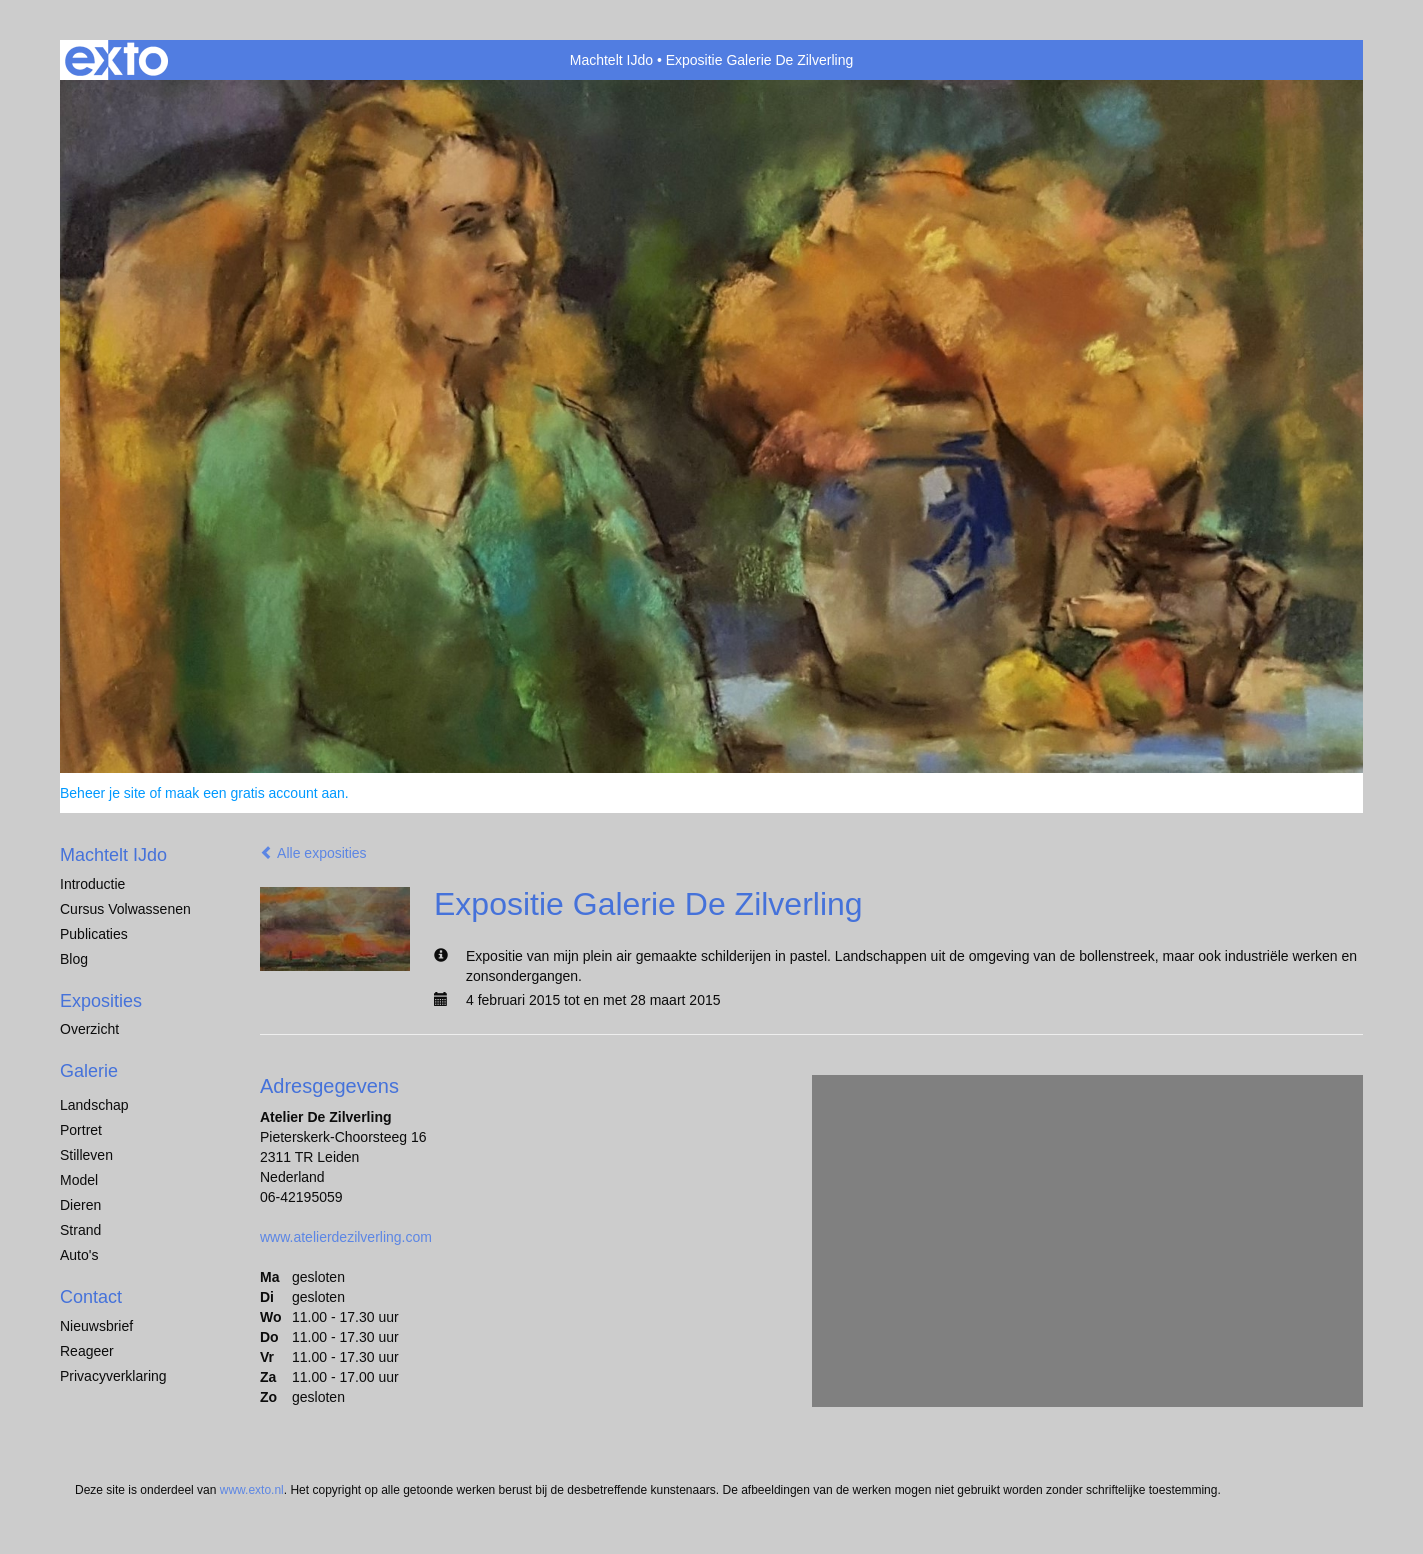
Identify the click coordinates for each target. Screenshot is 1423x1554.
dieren (80, 1205)
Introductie (92, 884)
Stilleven (86, 1155)
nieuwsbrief (96, 1326)
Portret (81, 1130)
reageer (87, 1351)
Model (79, 1180)
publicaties (94, 934)
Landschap (94, 1105)
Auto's (79, 1255)
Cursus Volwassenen (125, 909)
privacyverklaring (113, 1376)
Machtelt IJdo (611, 60)
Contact (91, 1297)
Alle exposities (313, 853)
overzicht (89, 1029)
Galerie (89, 1071)
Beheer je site (103, 793)
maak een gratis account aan (255, 793)
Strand (80, 1230)
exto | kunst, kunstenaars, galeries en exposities (116, 60)
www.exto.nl (252, 1490)
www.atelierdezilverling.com (346, 1237)
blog (74, 959)
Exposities (101, 1001)
